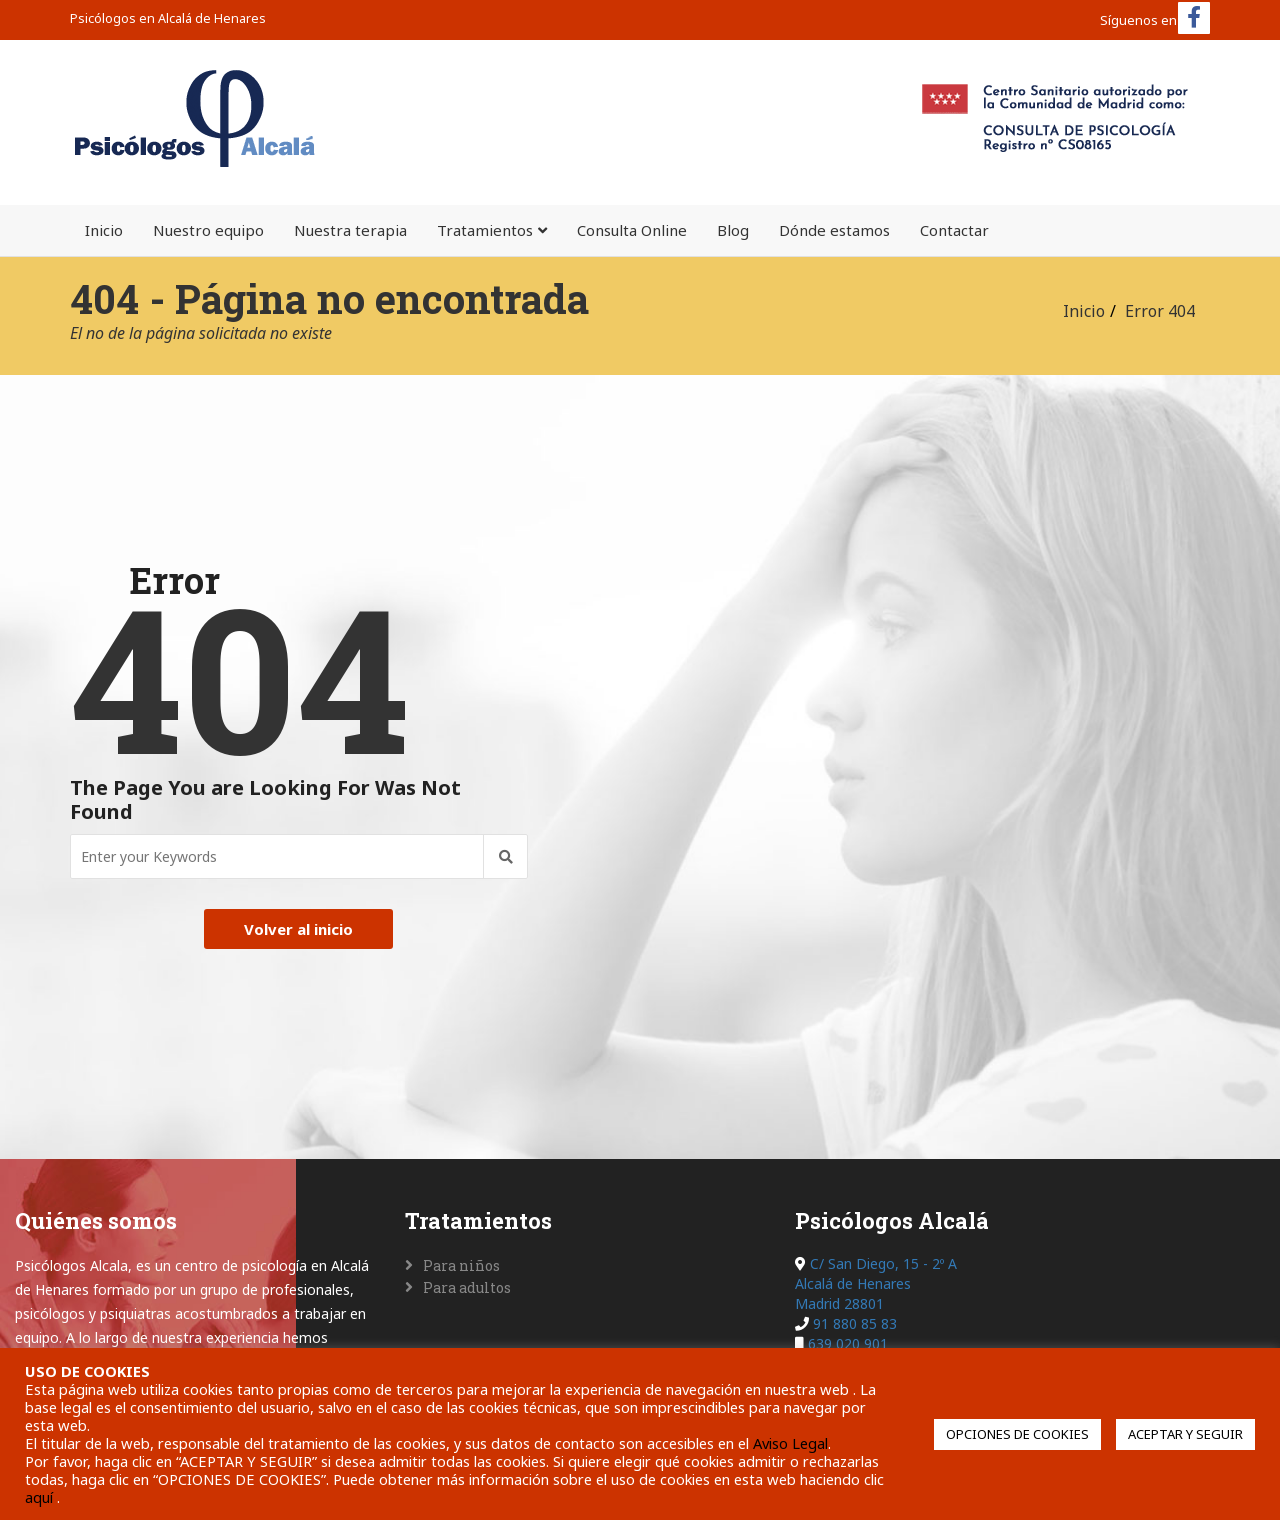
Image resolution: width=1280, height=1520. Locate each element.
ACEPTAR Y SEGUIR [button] (1185, 1434)
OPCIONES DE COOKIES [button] (1017, 1434)
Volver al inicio (298, 929)
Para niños (461, 1265)
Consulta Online (632, 230)
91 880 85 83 (855, 1323)
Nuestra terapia (350, 230)
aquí (41, 1497)
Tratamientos (485, 230)
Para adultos (467, 1287)
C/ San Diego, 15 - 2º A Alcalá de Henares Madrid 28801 (876, 1283)
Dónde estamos (834, 230)
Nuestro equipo (208, 230)
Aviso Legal (790, 1443)
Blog (733, 230)
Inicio (104, 230)
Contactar (954, 230)
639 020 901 (848, 1343)
